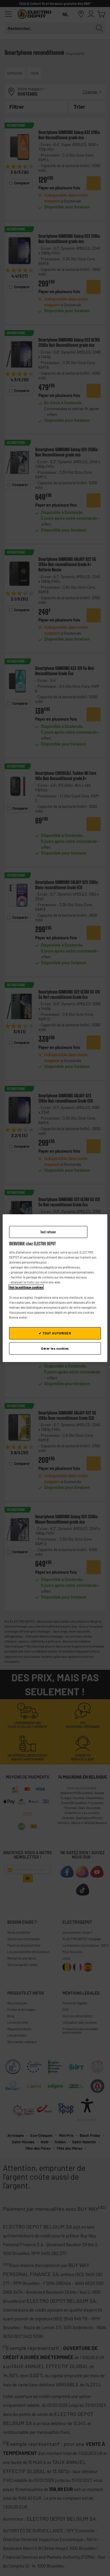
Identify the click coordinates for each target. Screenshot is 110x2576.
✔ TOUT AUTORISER (55, 1333)
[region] (55, 1288)
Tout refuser (48, 1232)
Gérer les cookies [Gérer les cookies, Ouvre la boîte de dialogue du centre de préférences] (55, 1348)
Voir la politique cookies (26, 1287)
